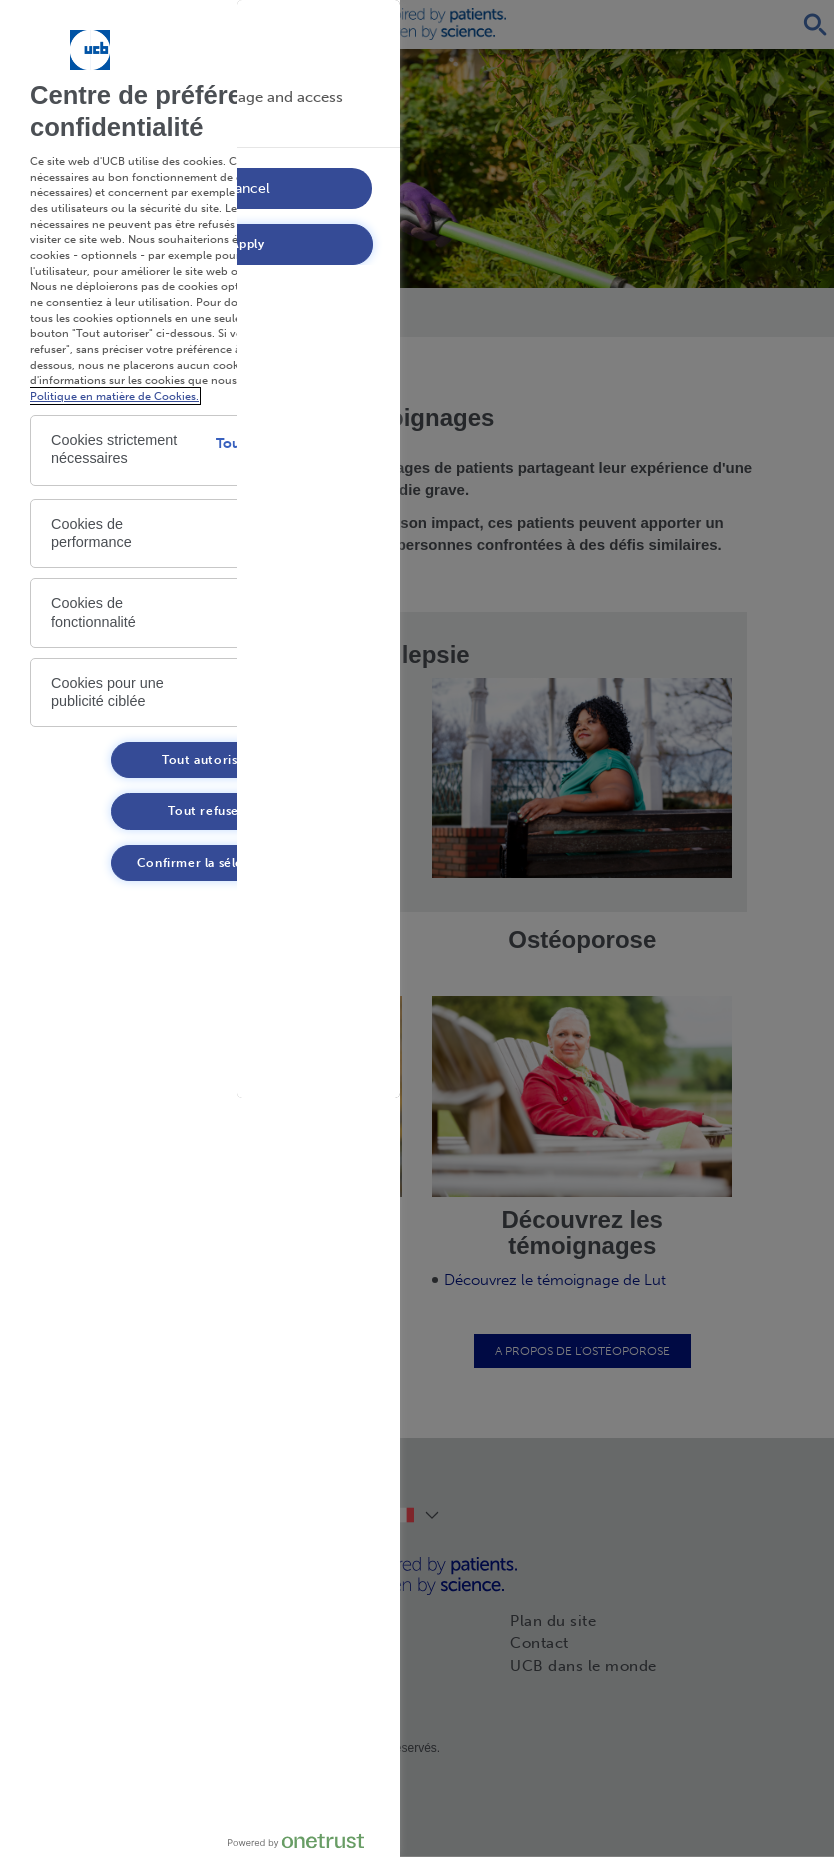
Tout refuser (206, 811)
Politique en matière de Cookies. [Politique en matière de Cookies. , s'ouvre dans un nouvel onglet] (114, 396)
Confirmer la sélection (206, 863)
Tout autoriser (206, 760)
